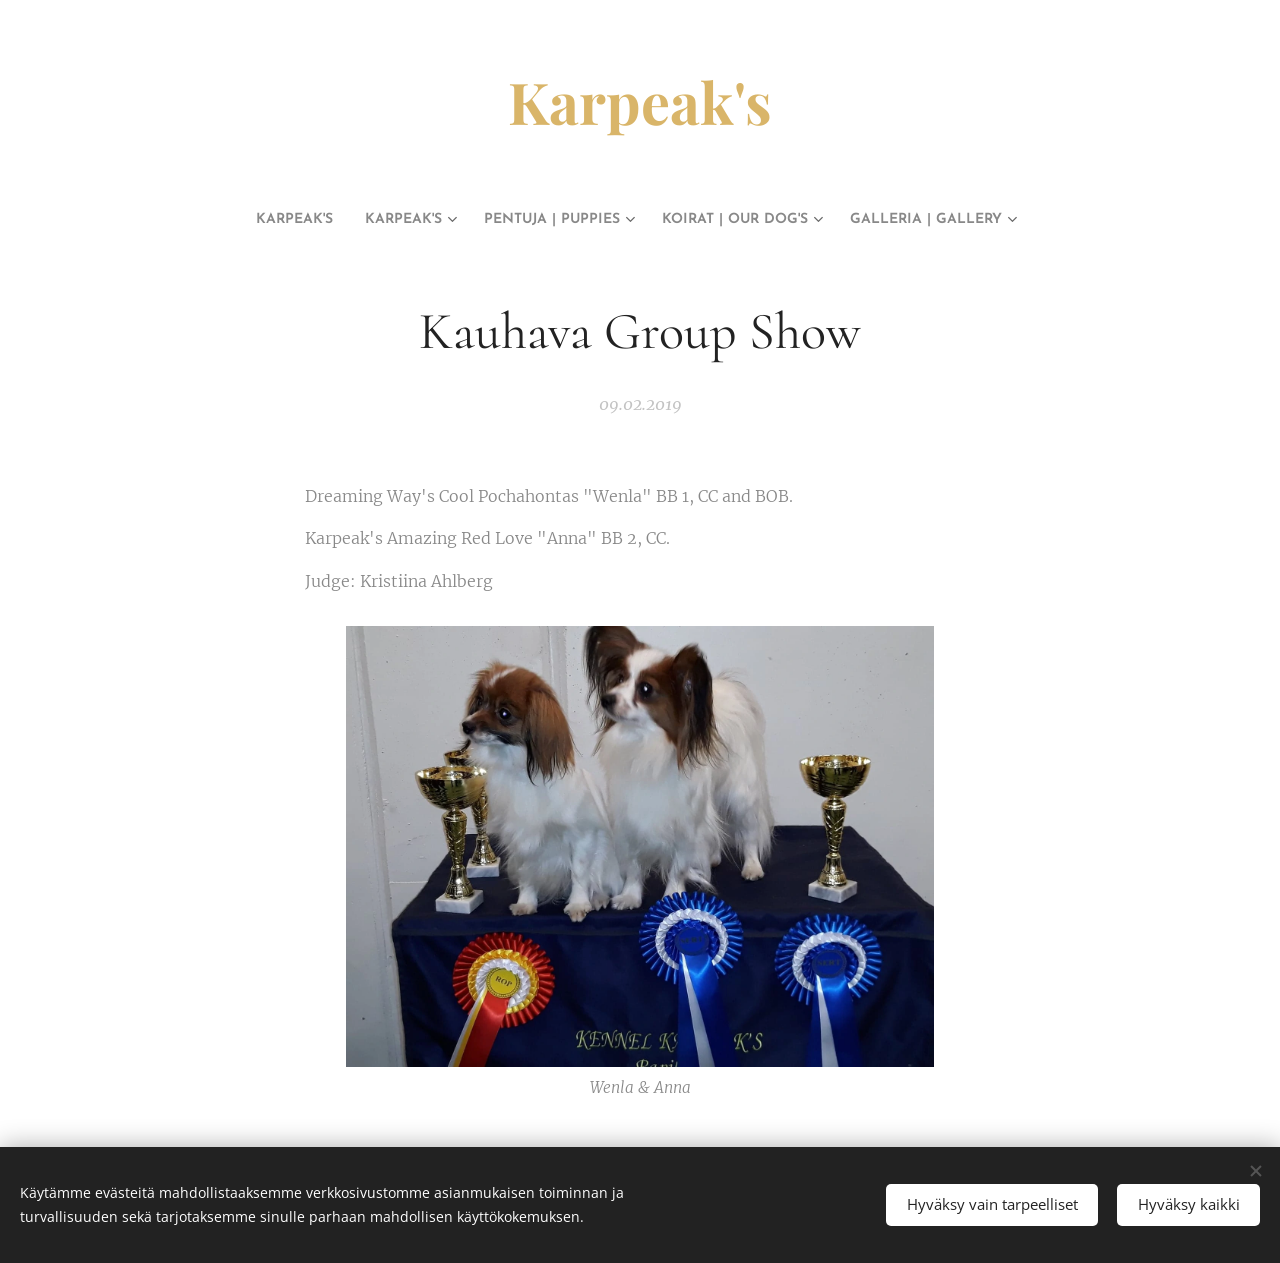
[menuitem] (234, 220)
